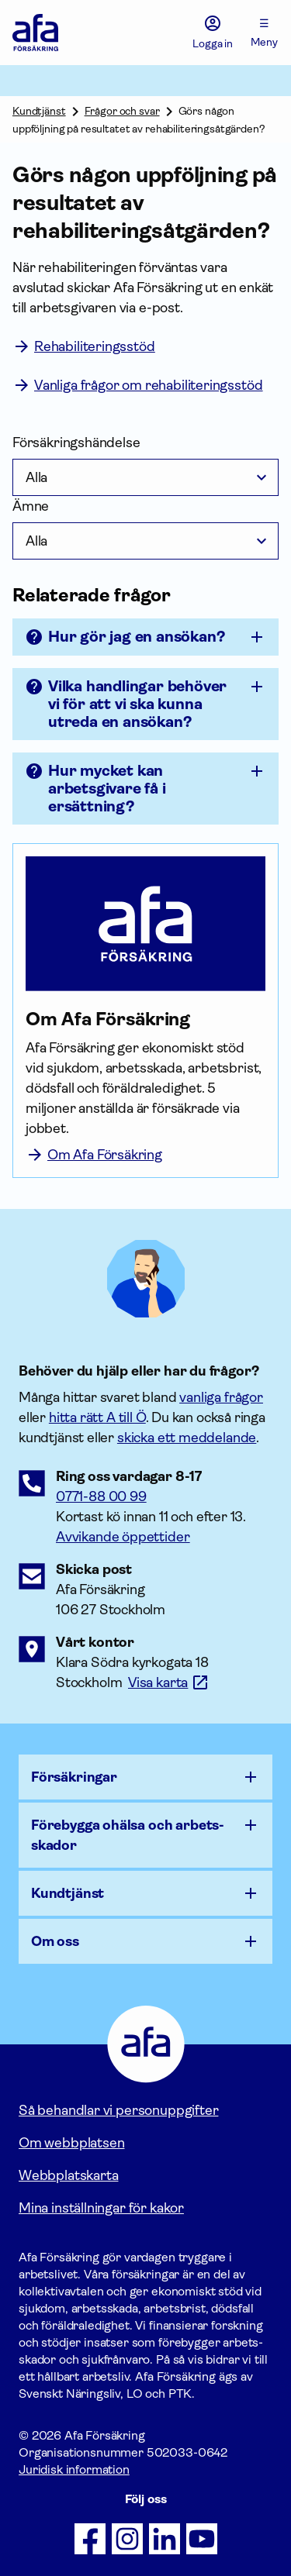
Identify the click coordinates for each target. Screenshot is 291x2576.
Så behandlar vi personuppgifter (118, 2110)
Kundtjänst (39, 111)
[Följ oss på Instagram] (127, 2538)
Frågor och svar (122, 111)
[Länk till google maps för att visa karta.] (169, 1682)
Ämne (30, 506)
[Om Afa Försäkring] (145, 1019)
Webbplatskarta (68, 2175)
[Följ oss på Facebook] (90, 2538)
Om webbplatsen (71, 2143)
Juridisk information (74, 2469)
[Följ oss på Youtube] (201, 2538)
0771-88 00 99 (101, 1496)
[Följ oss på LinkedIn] (164, 2538)
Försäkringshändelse (76, 442)
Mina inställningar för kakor (101, 2208)
